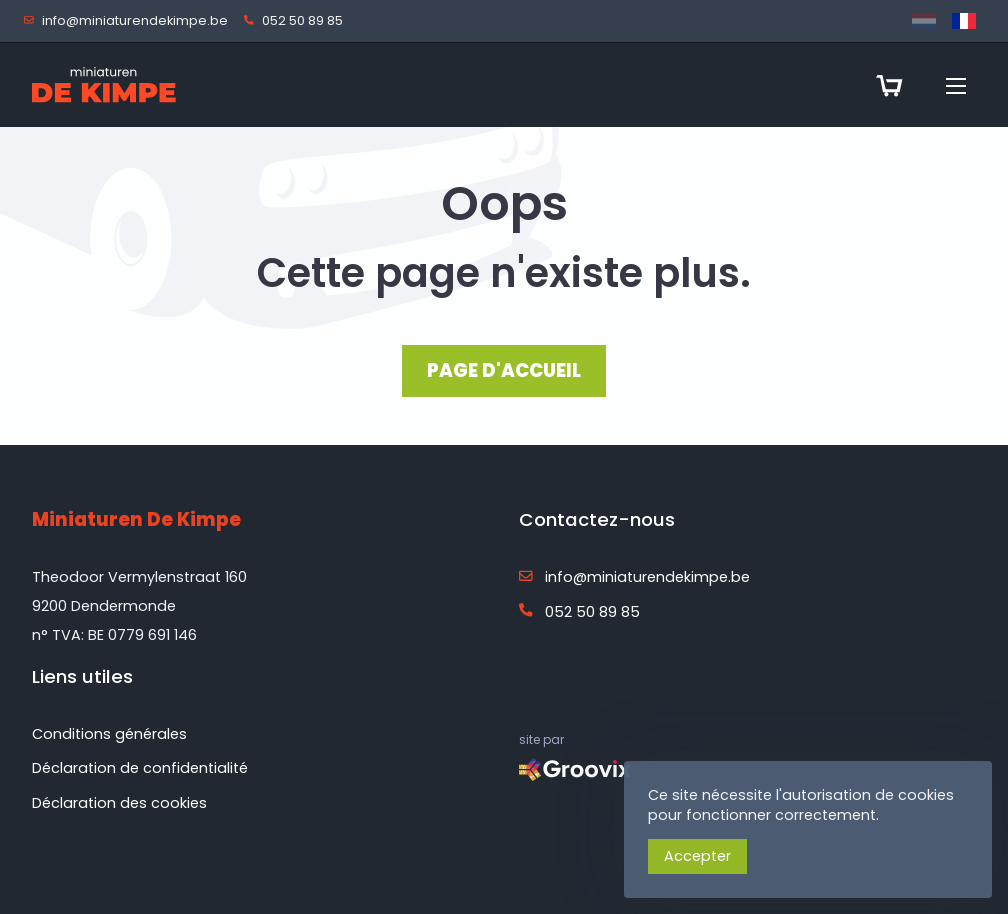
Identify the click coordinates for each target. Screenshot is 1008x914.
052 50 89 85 (297, 21)
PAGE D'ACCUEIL (504, 370)
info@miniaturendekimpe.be (130, 21)
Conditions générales (109, 734)
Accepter (697, 856)
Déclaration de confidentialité (140, 768)
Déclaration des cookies (119, 803)
